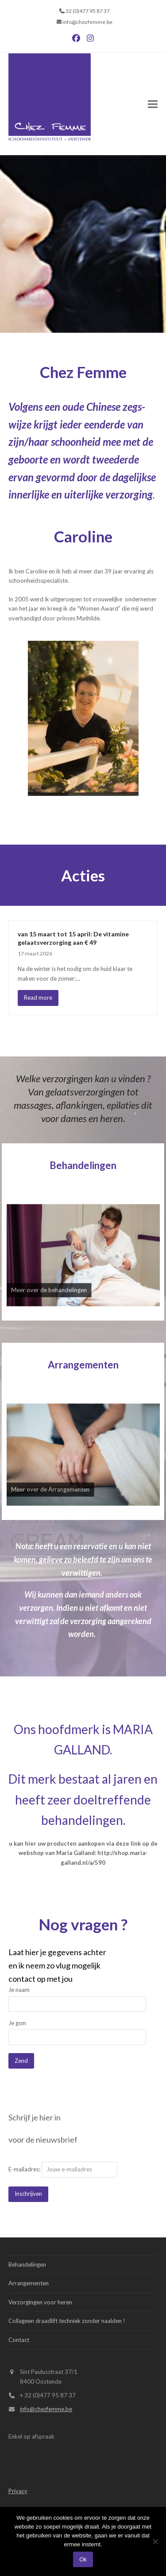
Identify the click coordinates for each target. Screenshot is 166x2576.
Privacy (17, 2490)
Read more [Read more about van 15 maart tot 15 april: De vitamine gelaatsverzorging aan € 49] (38, 997)
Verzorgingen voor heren (40, 2302)
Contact (18, 2339)
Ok (83, 2559)
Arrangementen (83, 1365)
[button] (153, 104)
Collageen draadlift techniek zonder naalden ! (66, 2320)
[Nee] (155, 2541)
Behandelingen (83, 1165)
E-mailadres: (62, 2169)
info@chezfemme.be (46, 2408)
